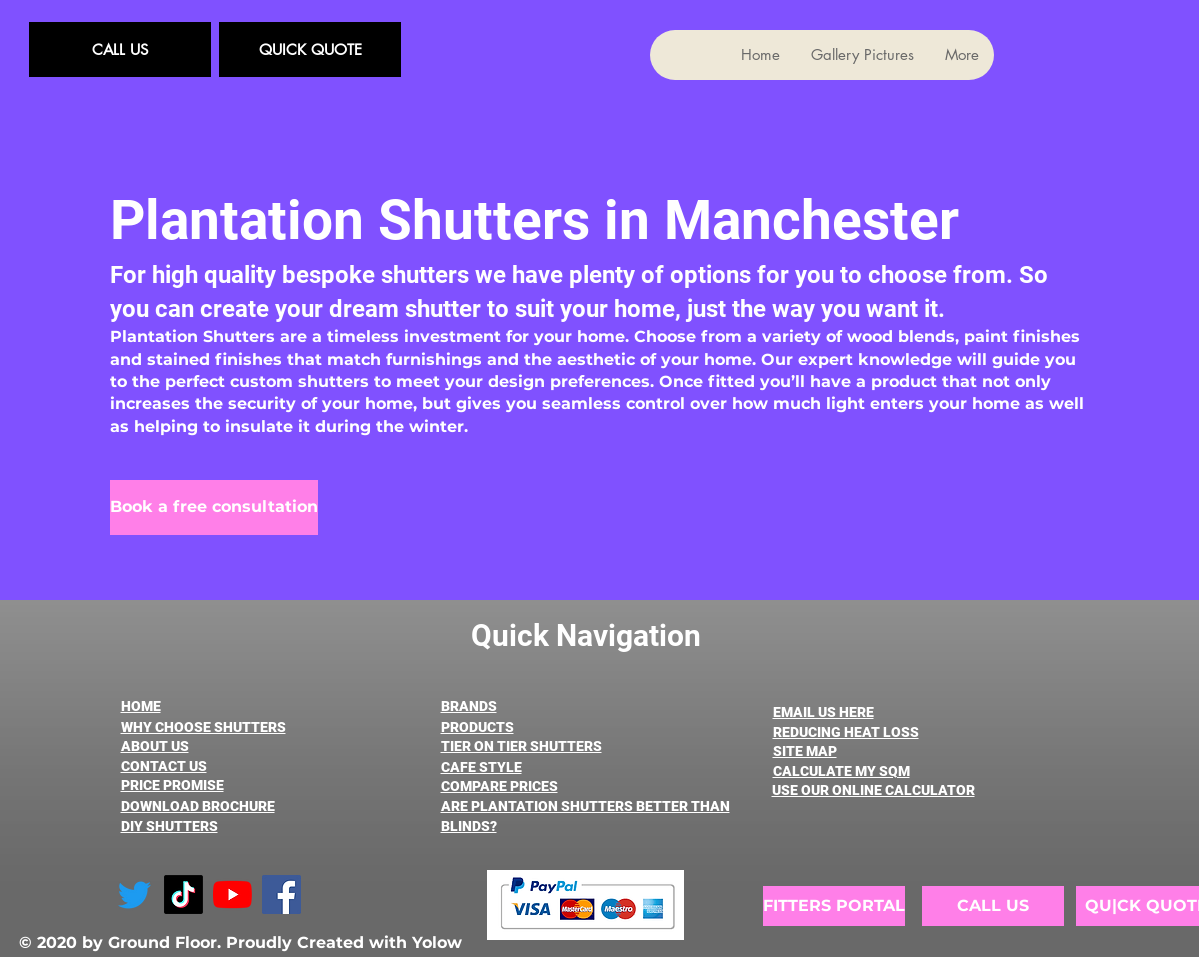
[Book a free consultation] (214, 507)
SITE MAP (805, 751)
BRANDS (469, 706)
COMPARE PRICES (499, 786)
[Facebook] (281, 894)
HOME (141, 706)
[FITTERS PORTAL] (834, 906)
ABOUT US (155, 746)
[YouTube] (232, 894)
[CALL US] (120, 49)
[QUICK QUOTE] (310, 49)
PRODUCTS (477, 727)
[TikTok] (183, 894)
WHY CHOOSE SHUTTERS (203, 727)
